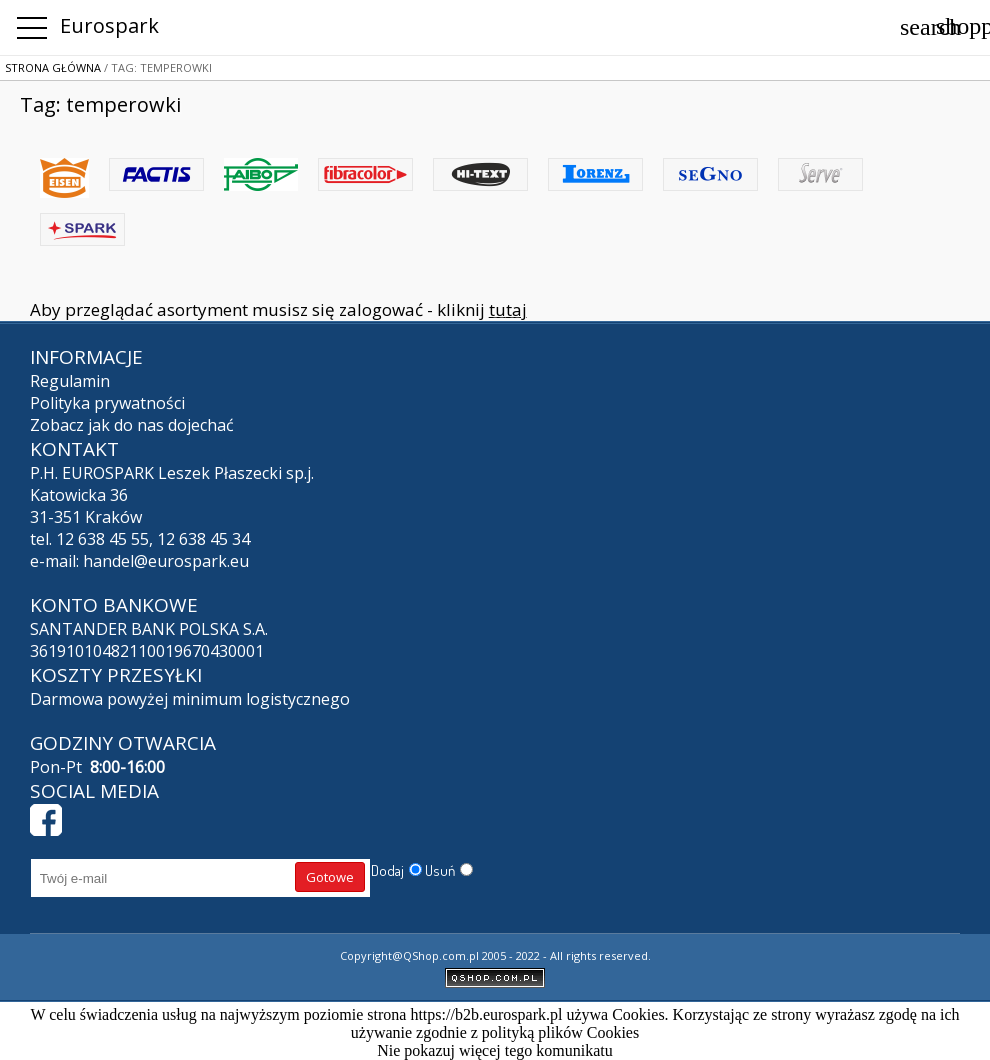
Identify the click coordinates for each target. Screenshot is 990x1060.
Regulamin (70, 381)
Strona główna (53, 67)
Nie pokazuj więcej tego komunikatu (494, 1050)
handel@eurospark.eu (166, 561)
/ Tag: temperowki (156, 67)
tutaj (508, 309)
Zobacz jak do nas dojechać (132, 425)
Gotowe (330, 877)
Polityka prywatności (107, 403)
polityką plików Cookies (560, 1032)
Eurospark (109, 25)
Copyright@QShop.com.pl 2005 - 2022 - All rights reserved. (495, 955)
